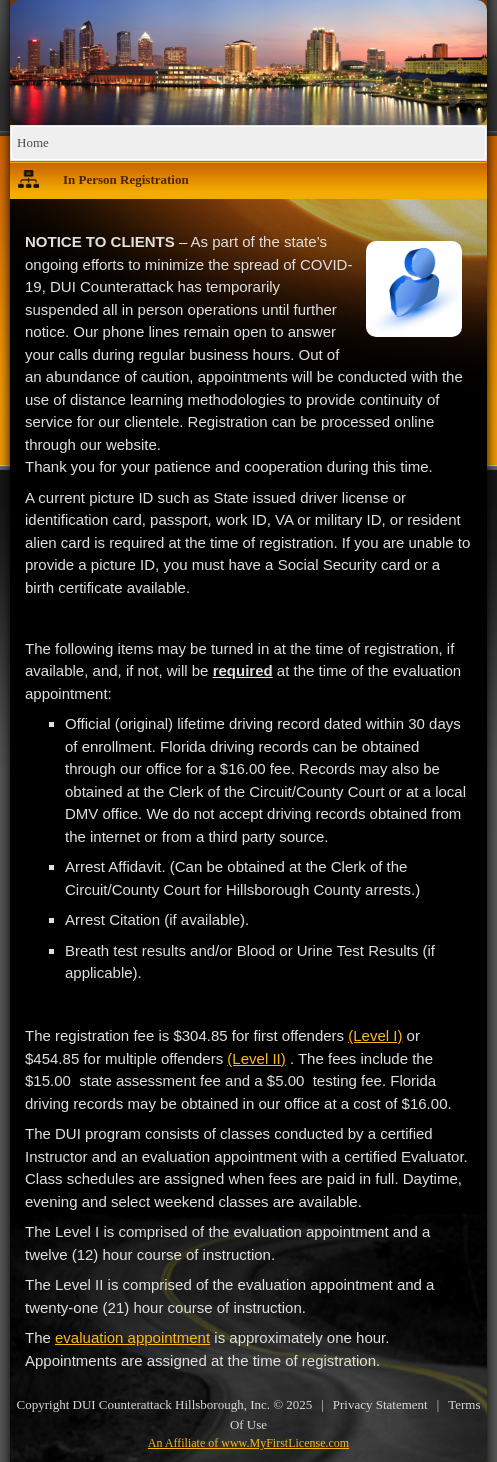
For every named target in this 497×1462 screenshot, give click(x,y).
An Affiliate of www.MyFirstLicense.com (248, 1443)
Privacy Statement (380, 1404)
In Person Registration (126, 179)
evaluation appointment (132, 1337)
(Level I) (375, 1035)
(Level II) (256, 1058)
